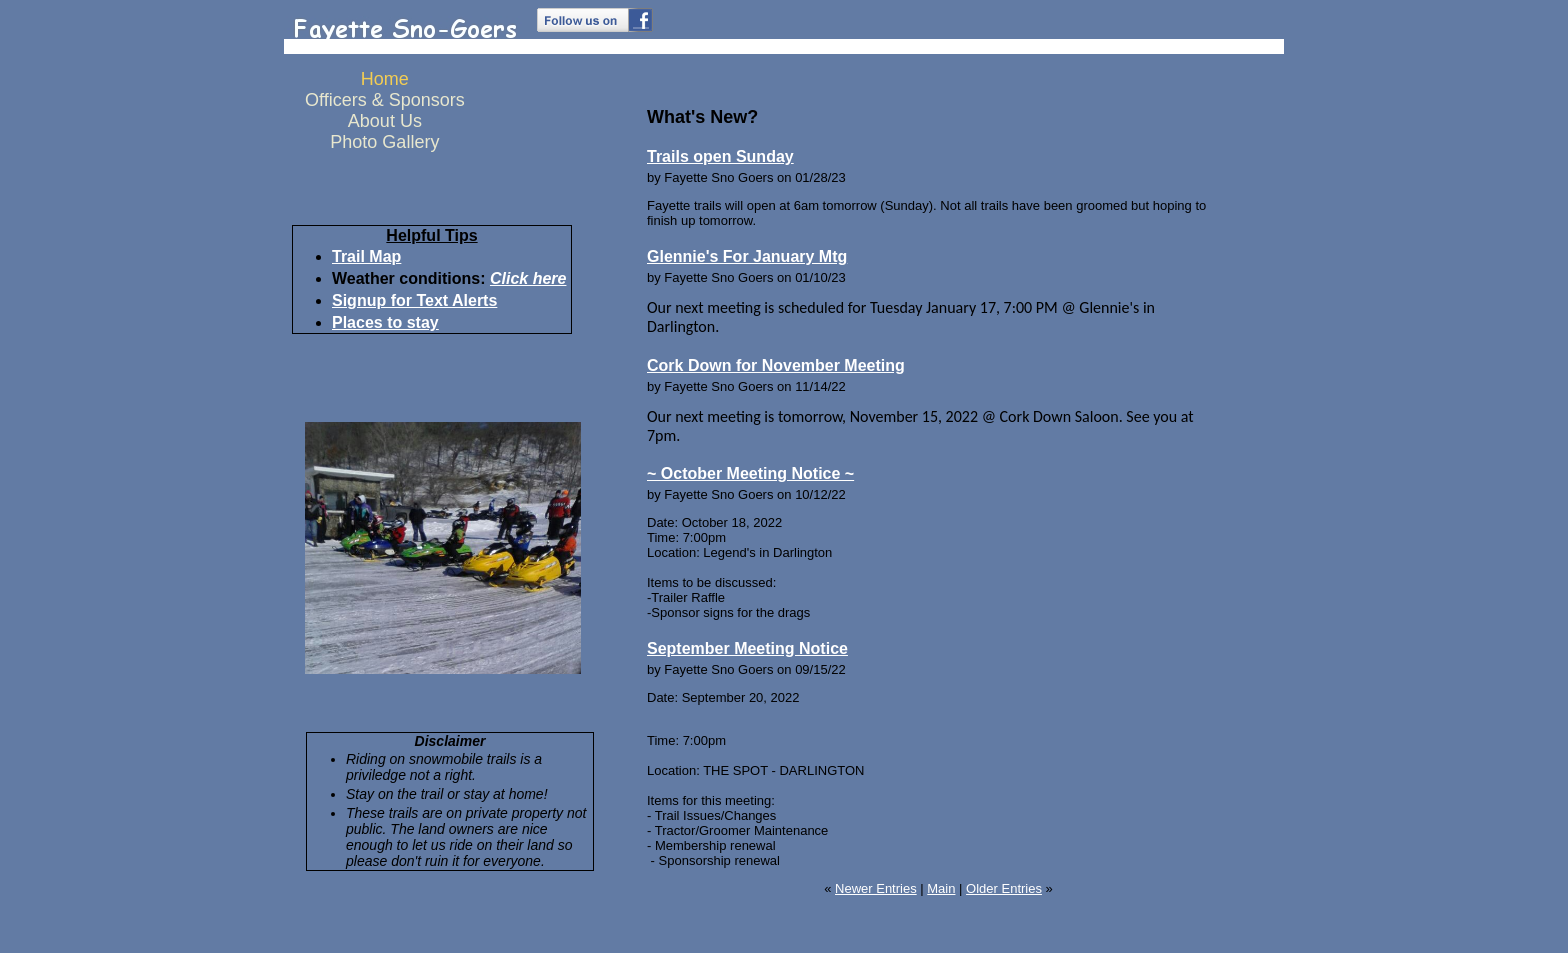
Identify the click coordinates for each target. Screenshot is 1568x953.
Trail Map (366, 256)
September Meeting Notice (747, 648)
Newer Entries (876, 888)
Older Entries (1004, 888)
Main (941, 888)
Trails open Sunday (720, 156)
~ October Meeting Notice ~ (750, 473)
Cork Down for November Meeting (776, 365)
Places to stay (385, 322)
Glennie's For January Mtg (747, 256)
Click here (528, 278)
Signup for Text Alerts (414, 300)
